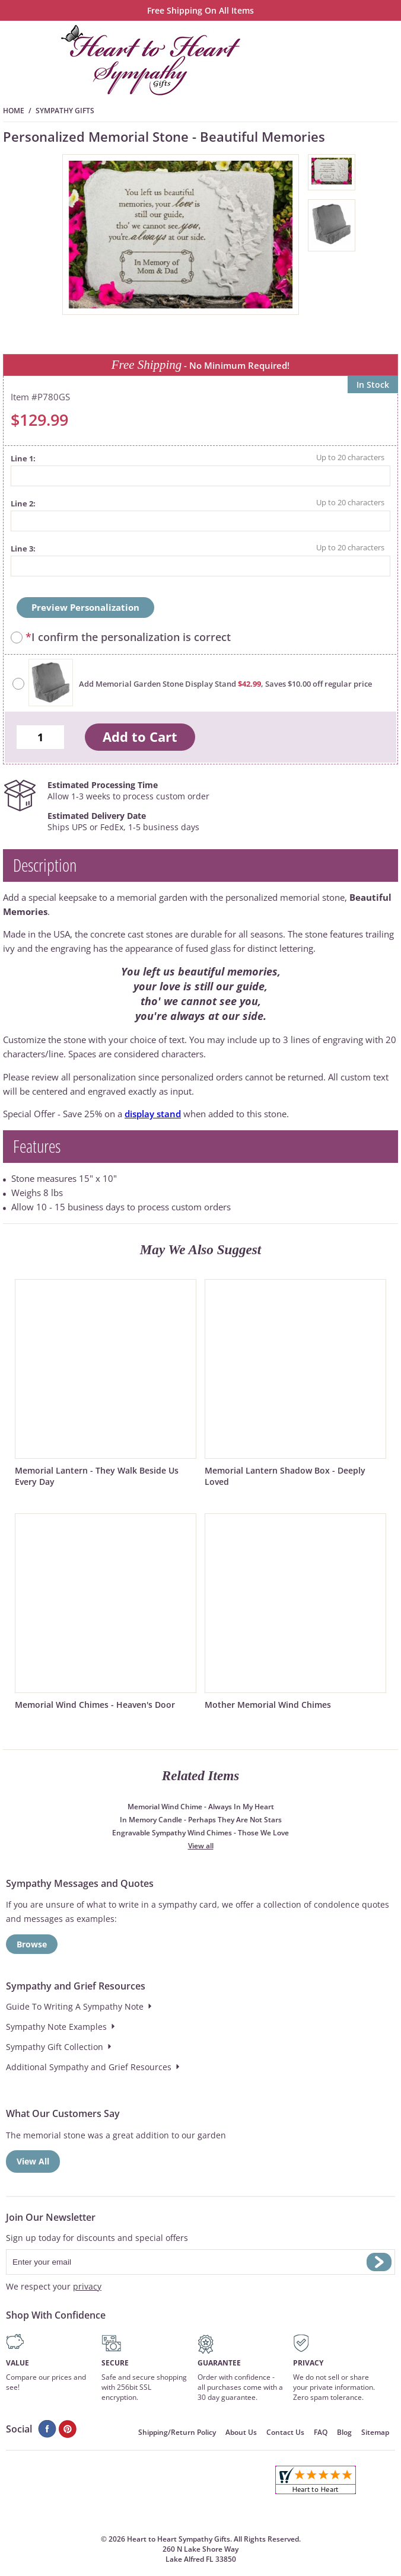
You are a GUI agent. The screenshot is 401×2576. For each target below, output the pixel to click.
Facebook (47, 2429)
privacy (87, 2286)
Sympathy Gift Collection (54, 2046)
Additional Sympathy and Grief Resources (88, 2067)
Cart (318, 60)
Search (351, 60)
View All (33, 2161)
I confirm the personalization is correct (128, 637)
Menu (384, 60)
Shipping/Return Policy (177, 2432)
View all (201, 1846)
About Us (241, 2432)
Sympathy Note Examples (56, 2026)
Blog (344, 2432)
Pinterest (68, 2429)
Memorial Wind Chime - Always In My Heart (201, 1807)
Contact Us (285, 2432)
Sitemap (375, 2432)
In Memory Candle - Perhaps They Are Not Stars (201, 1820)
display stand (153, 1114)
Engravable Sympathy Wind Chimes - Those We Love (200, 1833)
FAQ (320, 2432)
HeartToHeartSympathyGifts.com (151, 60)
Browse (32, 1944)
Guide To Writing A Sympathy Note (75, 2006)
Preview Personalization (85, 607)
